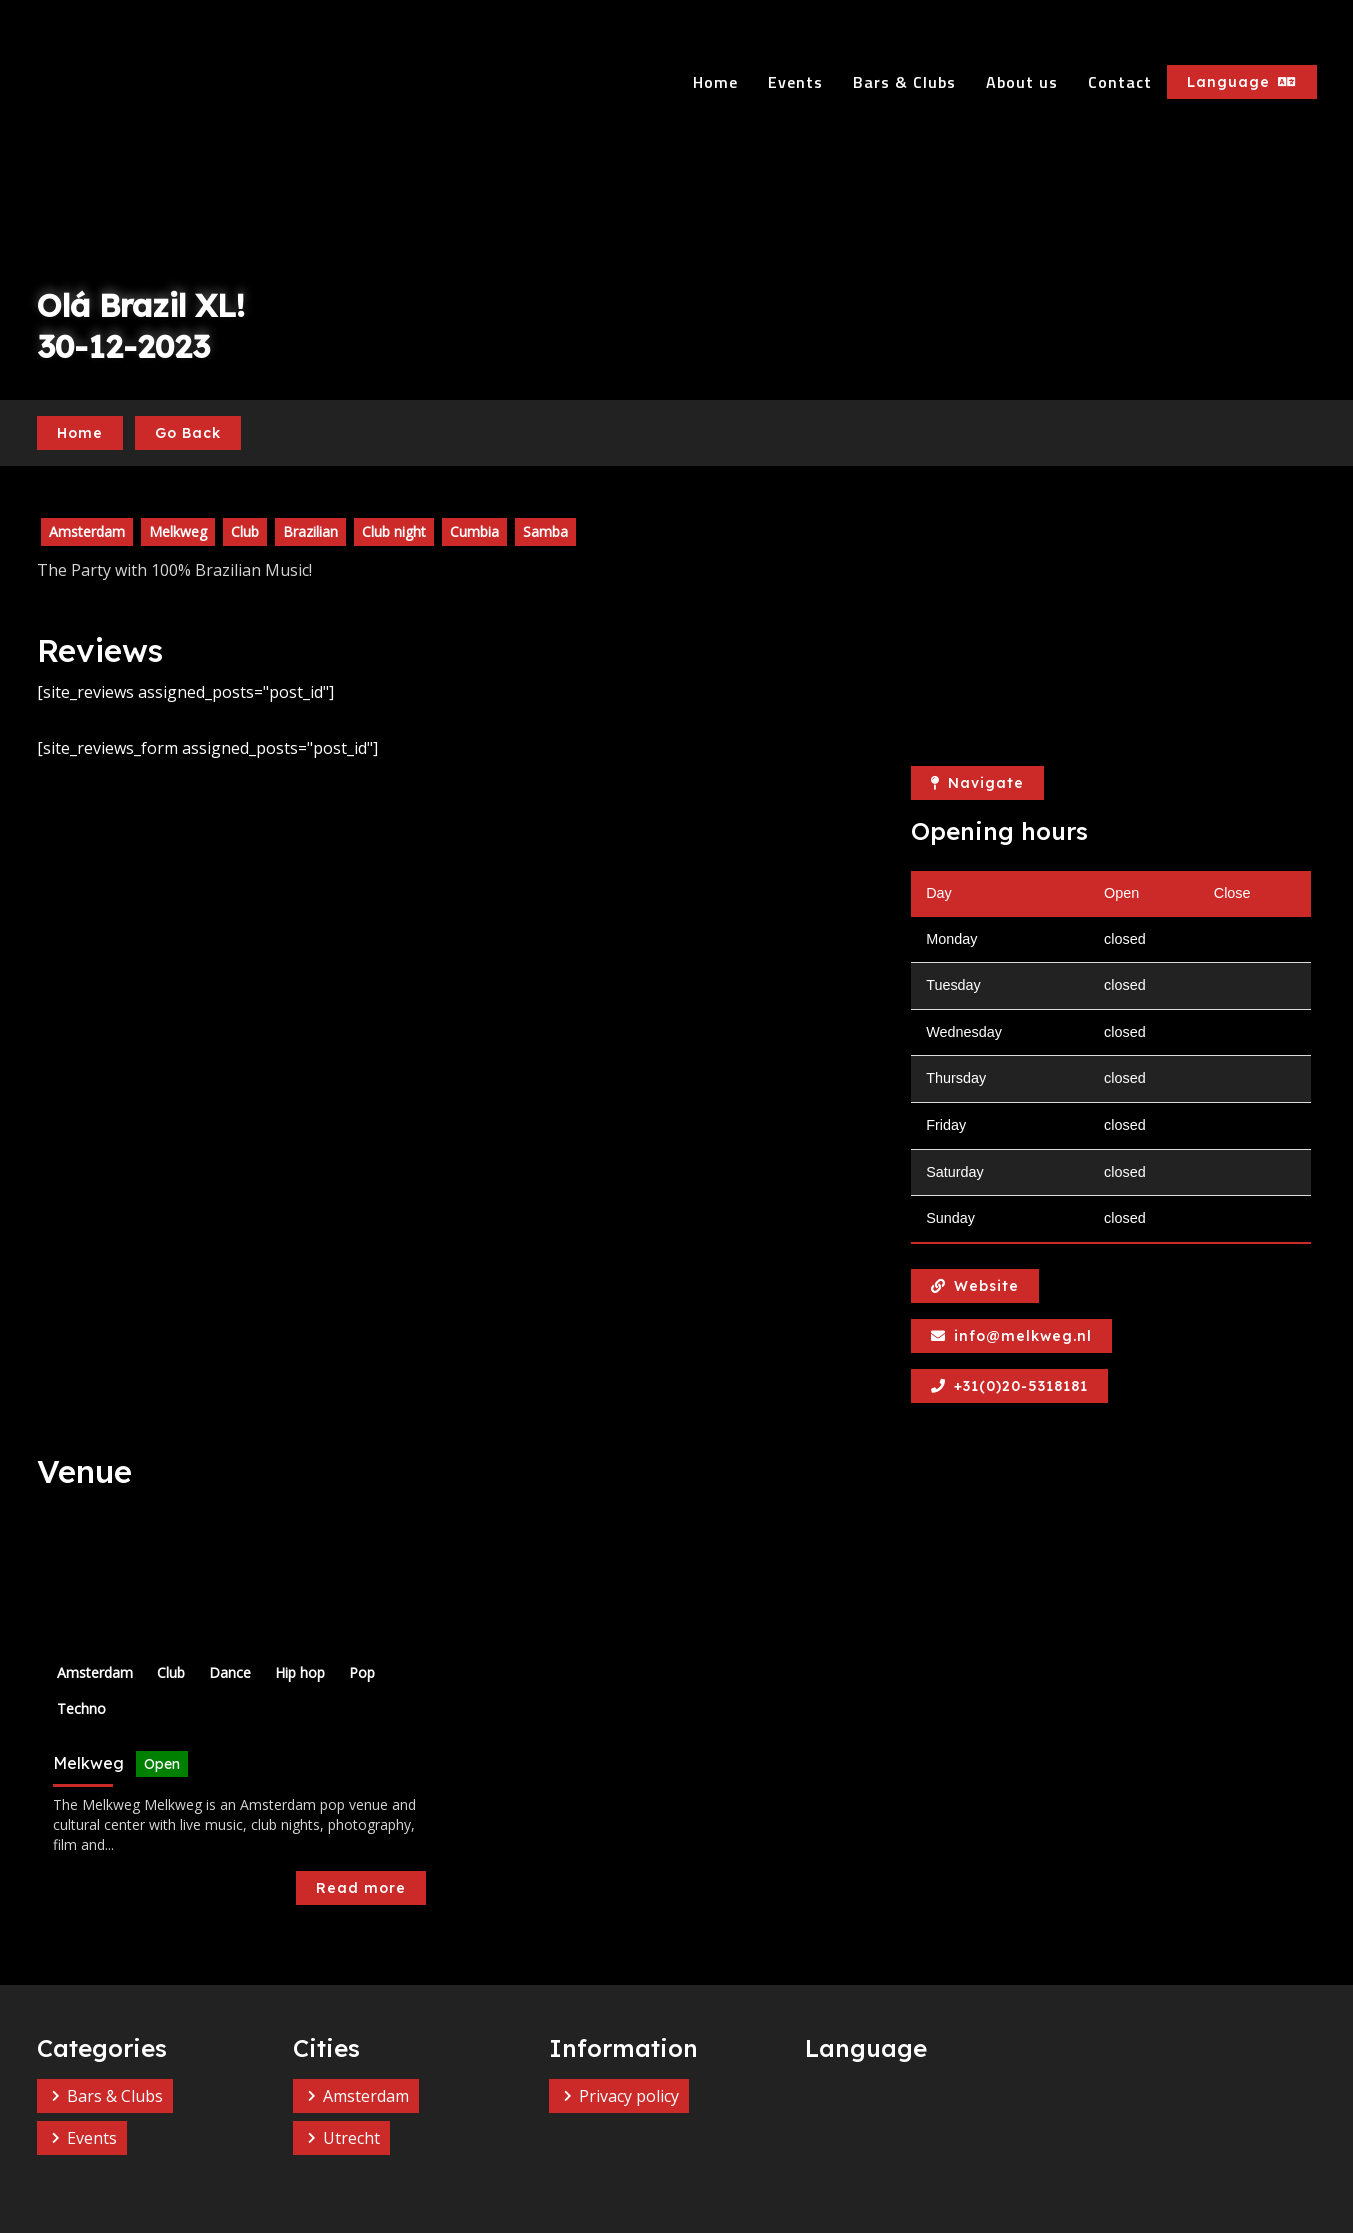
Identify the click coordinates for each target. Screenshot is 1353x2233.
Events (795, 82)
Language (1242, 82)
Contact (1120, 82)
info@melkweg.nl (1011, 1336)
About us (1022, 82)
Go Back (188, 433)
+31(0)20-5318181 (1009, 1386)
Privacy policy (629, 2096)
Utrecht (351, 2138)
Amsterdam (366, 2096)
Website (975, 1286)
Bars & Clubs (904, 82)
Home (715, 82)
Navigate (977, 783)
